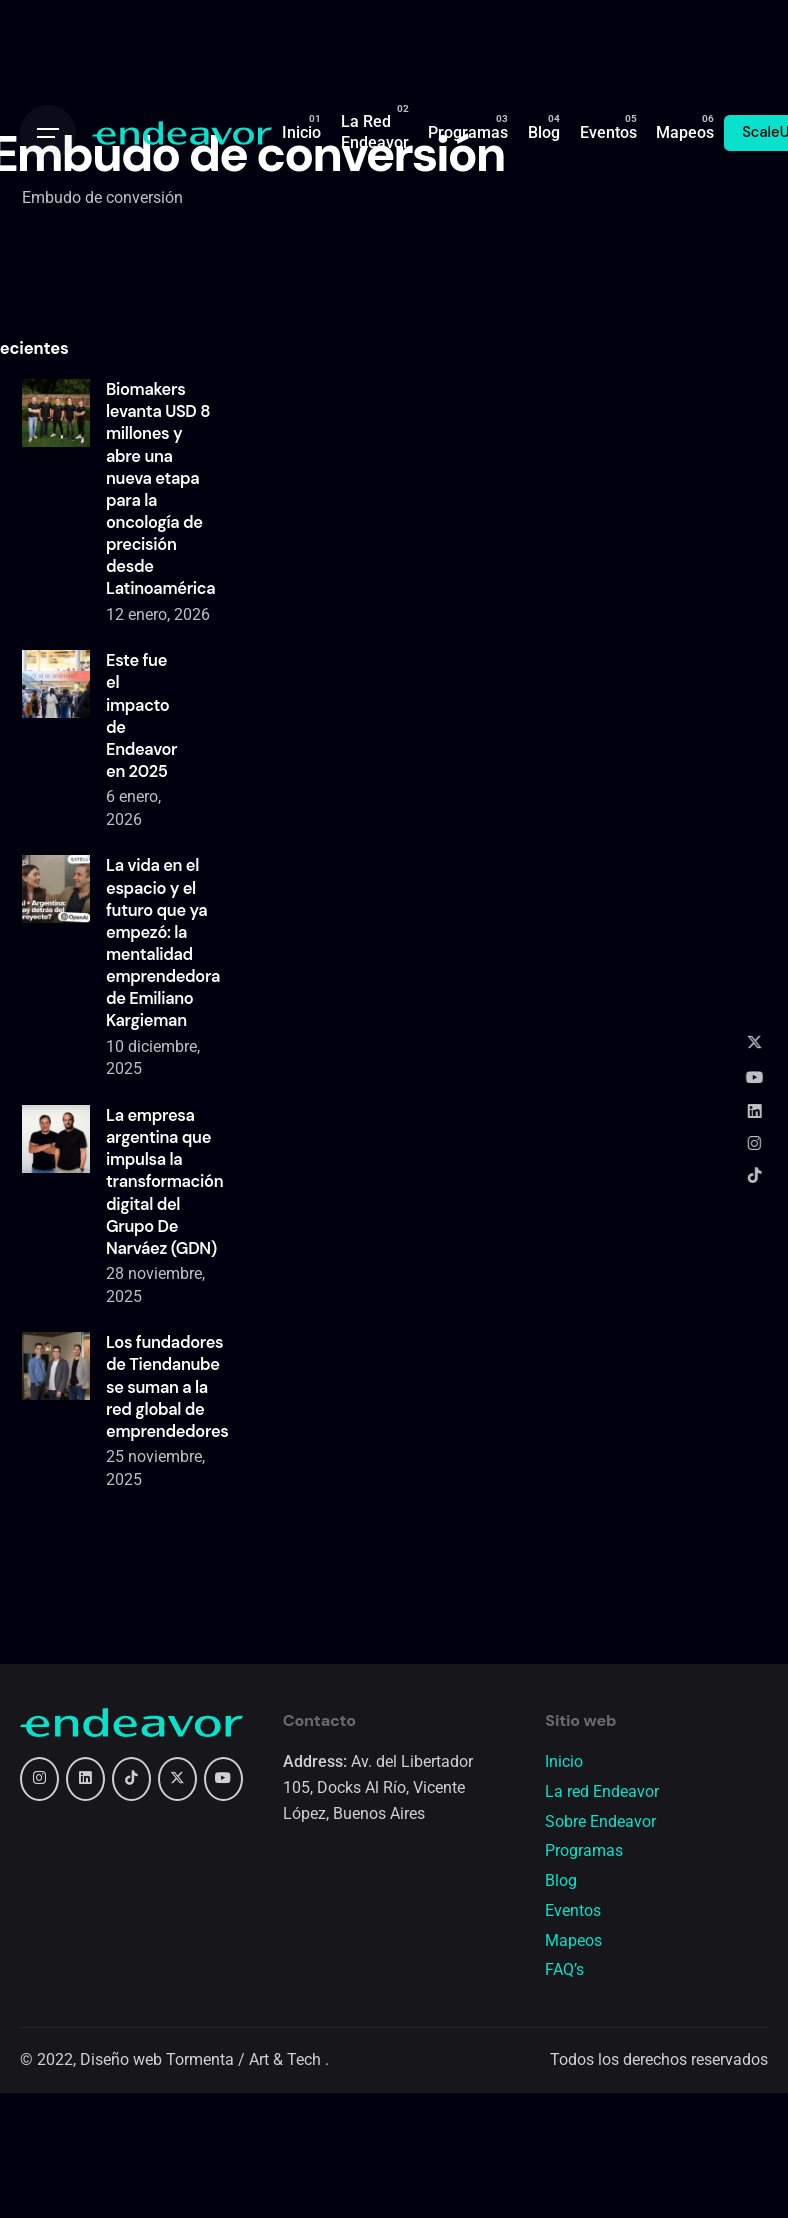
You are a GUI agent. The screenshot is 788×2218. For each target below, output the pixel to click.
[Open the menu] (48, 133)
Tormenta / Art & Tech (245, 2060)
